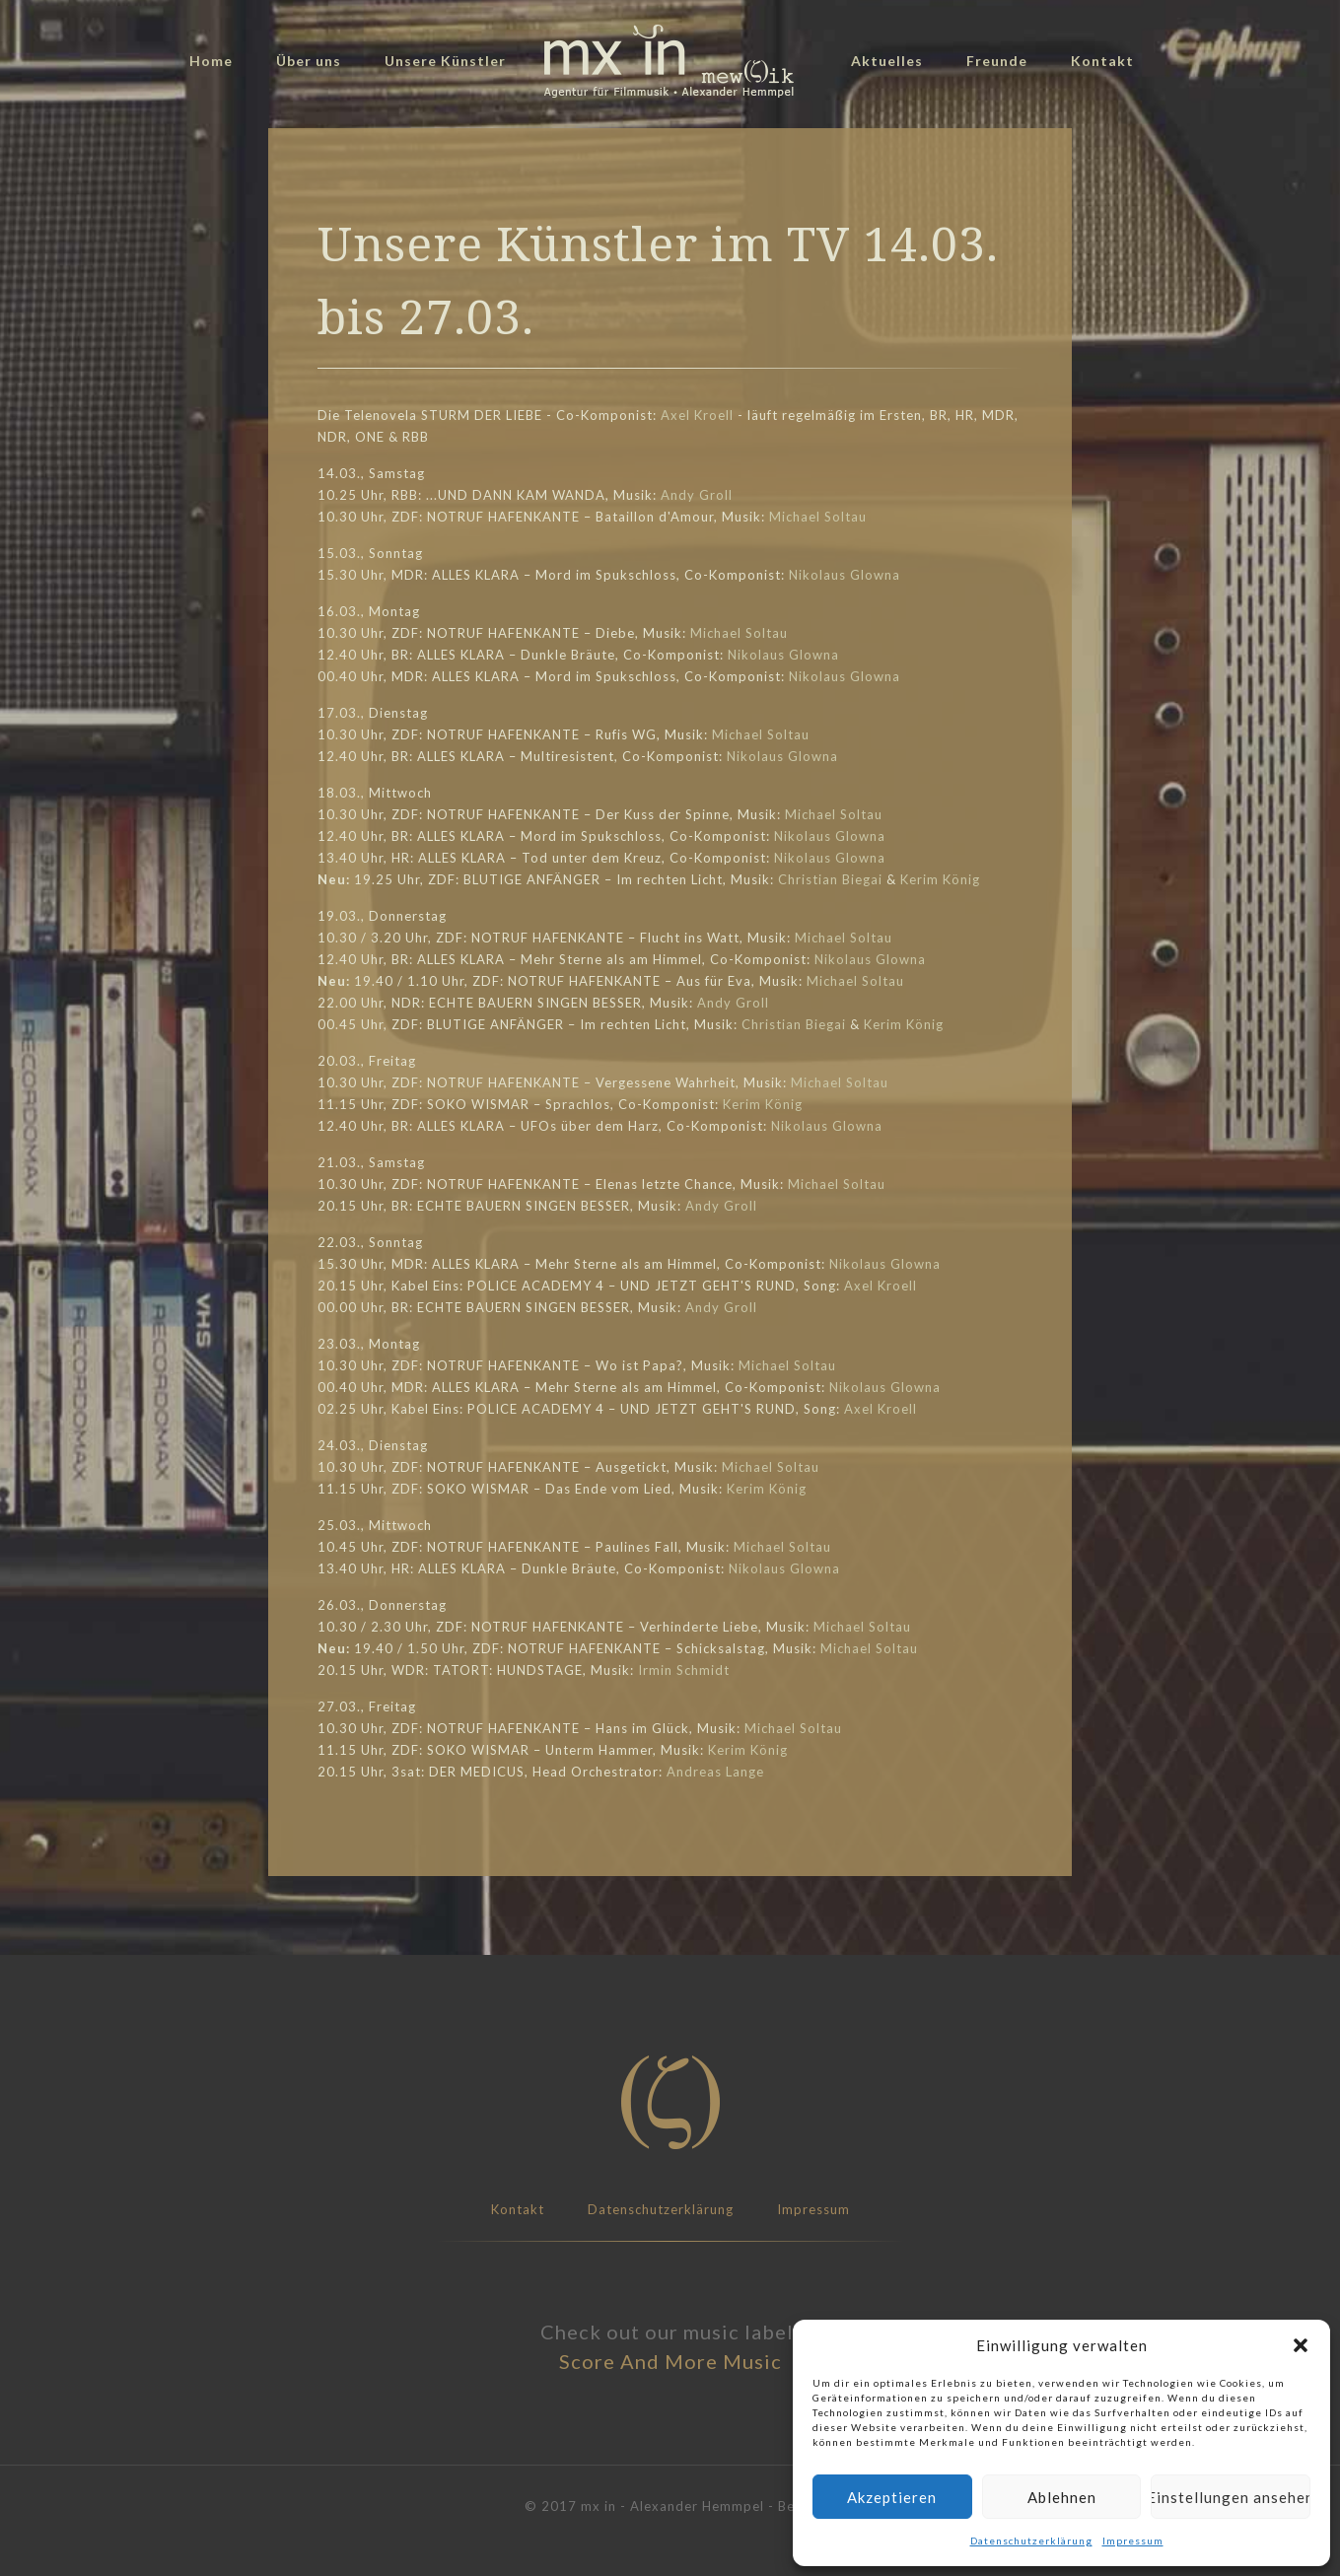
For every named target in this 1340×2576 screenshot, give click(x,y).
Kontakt (517, 2209)
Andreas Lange (715, 1771)
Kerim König (940, 879)
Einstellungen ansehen (1230, 2497)
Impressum (1133, 2540)
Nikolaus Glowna (844, 575)
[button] (1300, 2345)
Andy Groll (697, 495)
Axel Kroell (697, 415)
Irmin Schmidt (684, 1670)
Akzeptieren (892, 2497)
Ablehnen (1061, 2497)
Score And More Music (670, 2361)
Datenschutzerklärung (1031, 2540)
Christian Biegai (830, 879)
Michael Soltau (818, 516)
